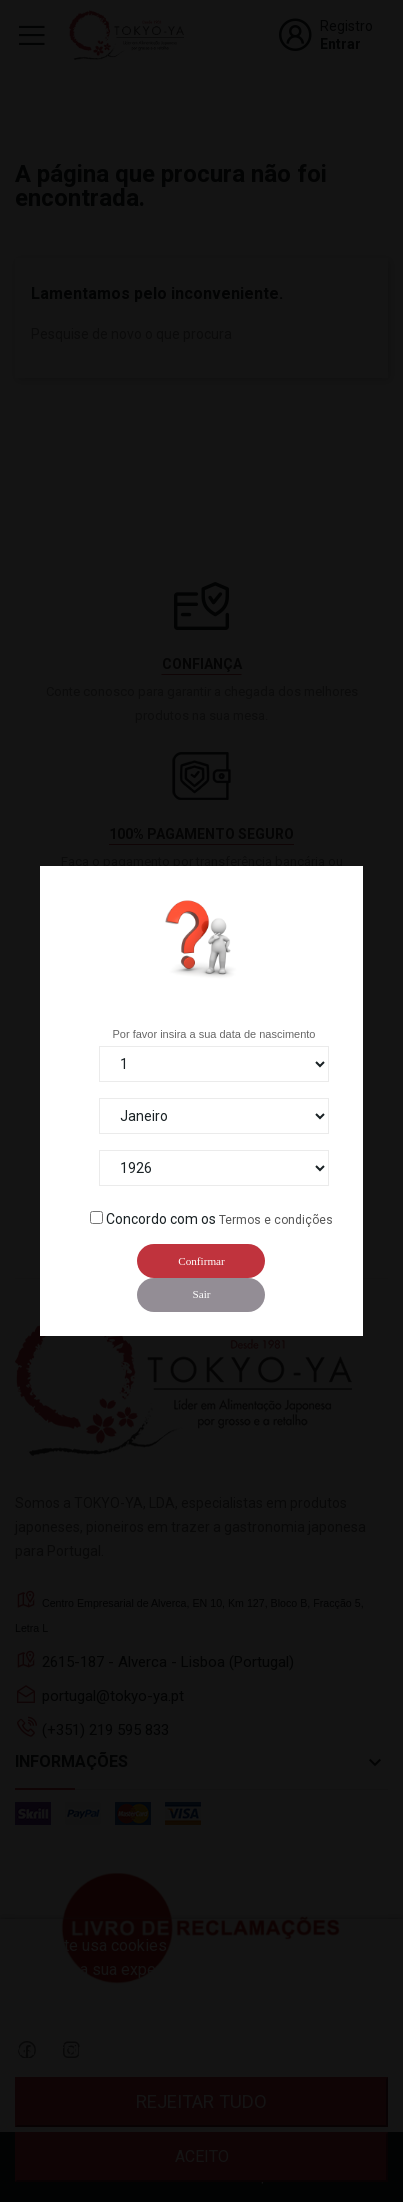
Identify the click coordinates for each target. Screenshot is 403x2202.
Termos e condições (276, 1220)
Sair (201, 1294)
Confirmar (201, 1261)
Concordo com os (161, 1219)
